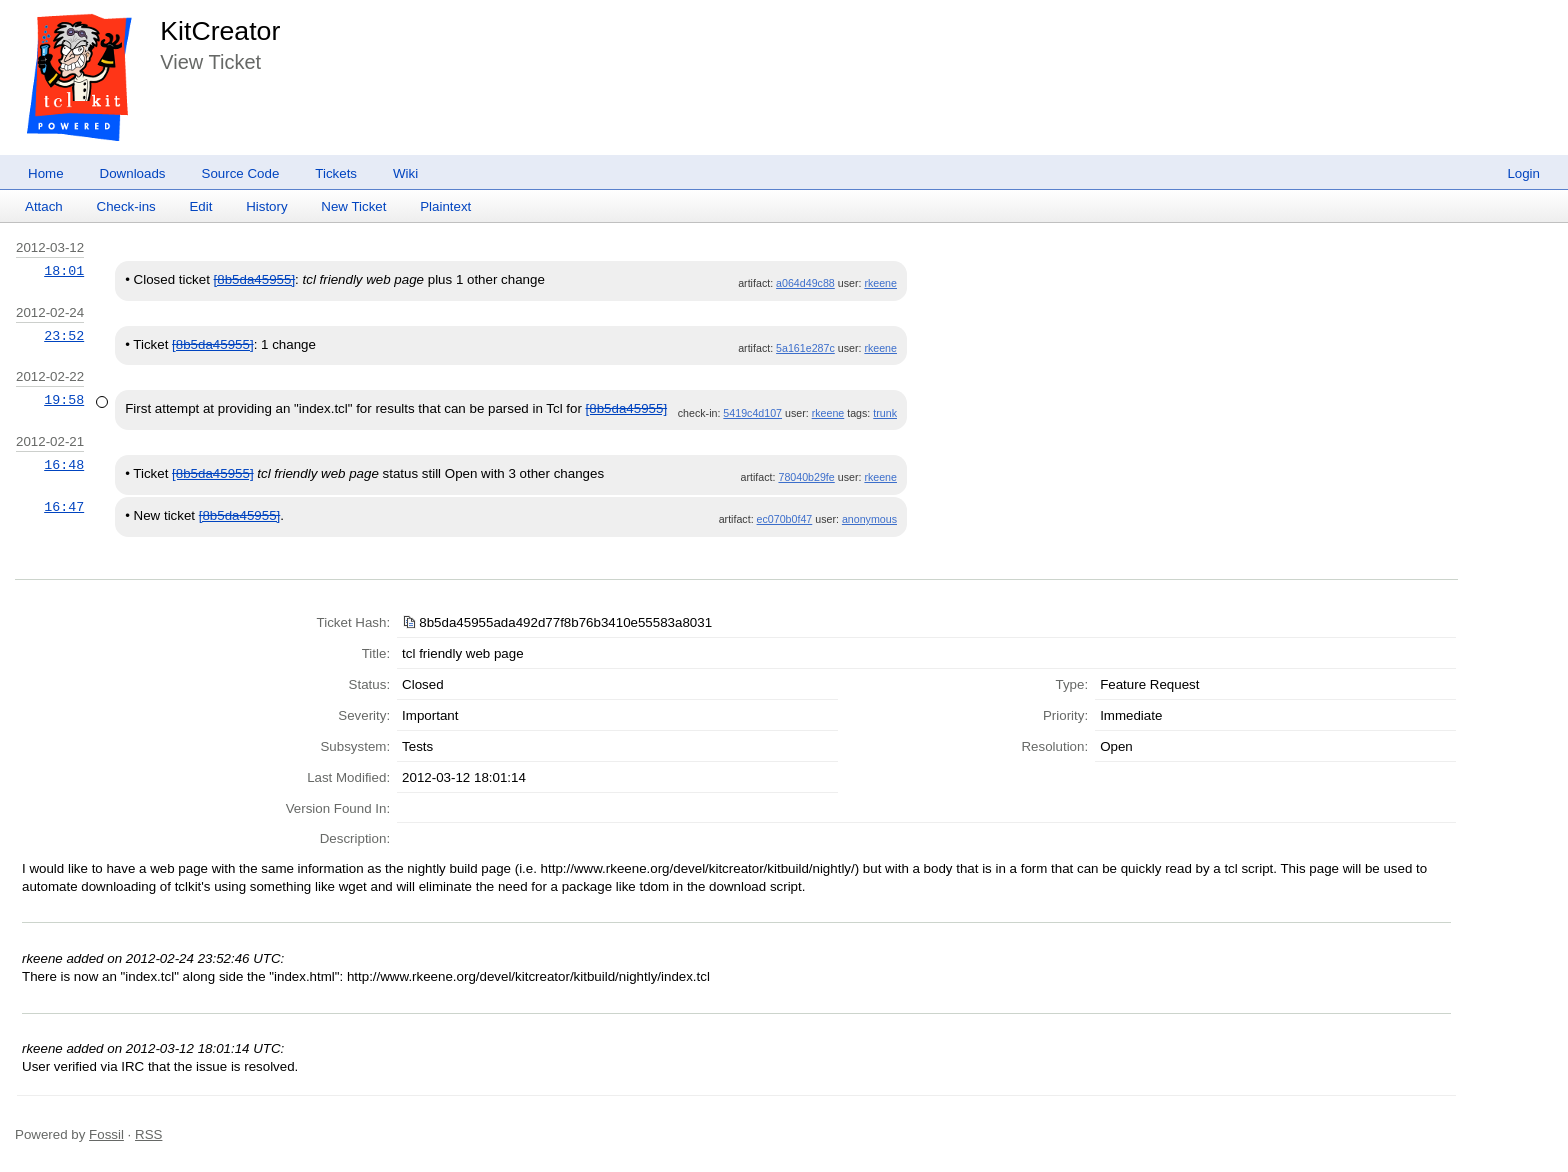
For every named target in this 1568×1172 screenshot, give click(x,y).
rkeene (880, 283)
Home (46, 173)
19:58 (64, 400)
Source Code (241, 173)
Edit (200, 206)
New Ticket (353, 206)
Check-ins (126, 206)
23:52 (64, 336)
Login (1523, 173)
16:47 (64, 507)
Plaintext (445, 206)
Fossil (106, 1134)
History (266, 206)
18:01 (64, 271)
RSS (148, 1134)
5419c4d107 (752, 413)
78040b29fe (806, 477)
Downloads (133, 173)
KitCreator (220, 31)
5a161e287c (805, 348)
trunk (885, 413)
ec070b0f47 (785, 519)
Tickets (336, 173)
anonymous (869, 519)
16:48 (64, 465)
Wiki (405, 173)
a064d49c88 (805, 283)
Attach (44, 206)
